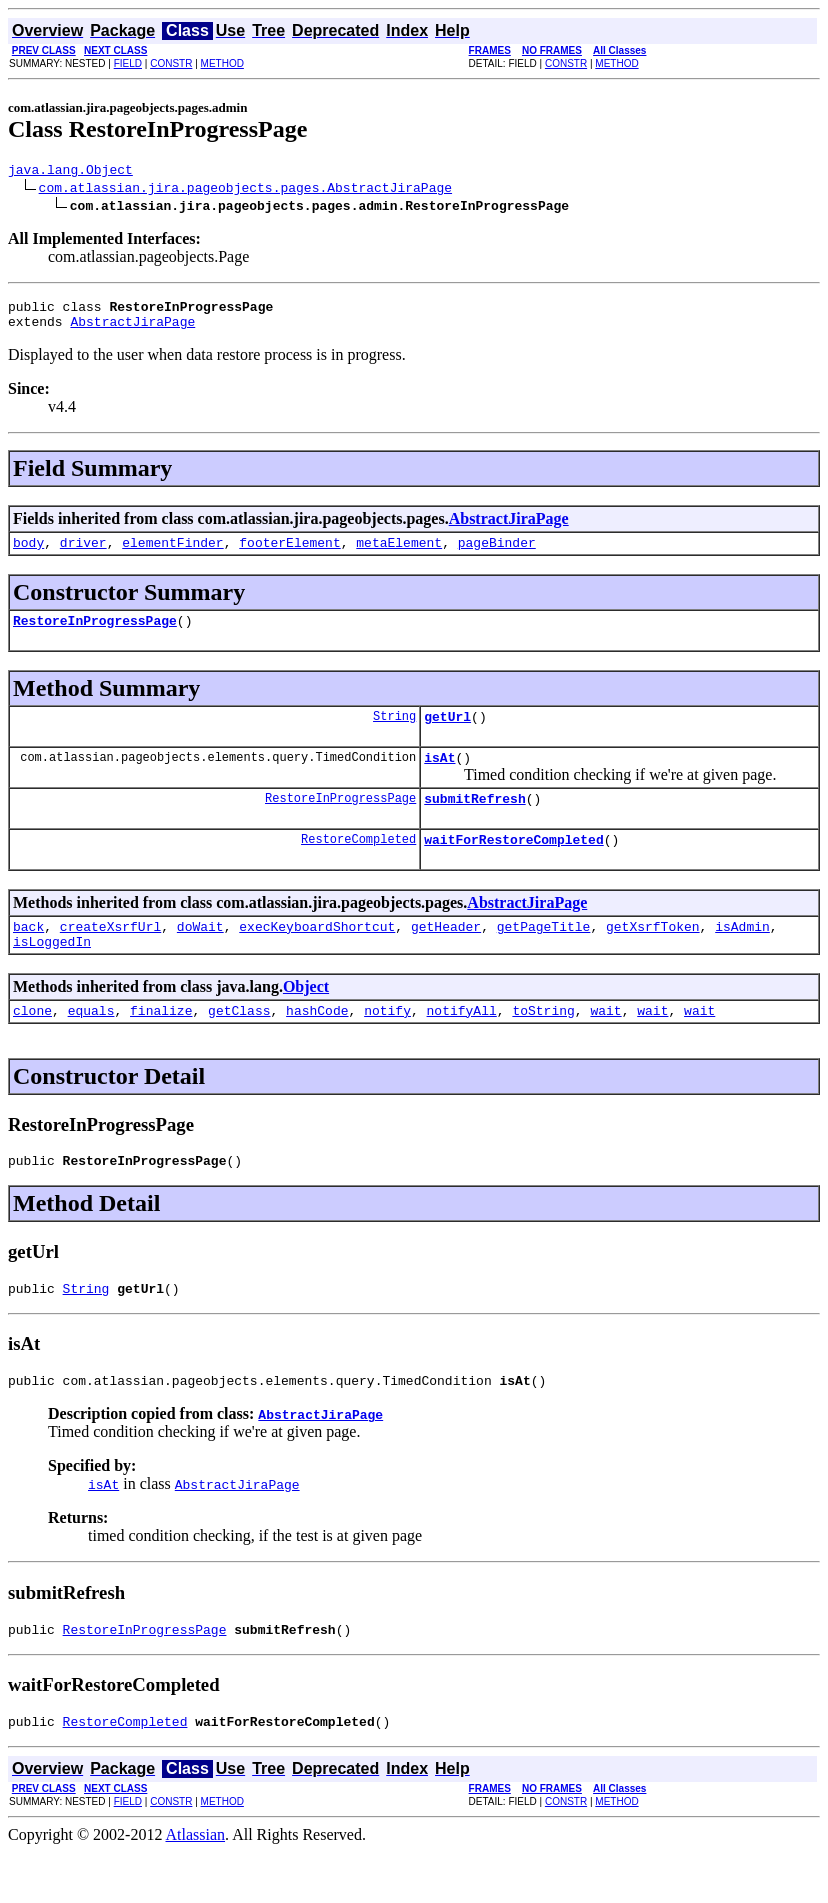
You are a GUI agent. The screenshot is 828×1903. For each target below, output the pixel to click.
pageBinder (497, 554)
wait (605, 1046)
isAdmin (742, 956)
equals (91, 1046)
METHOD (222, 63)
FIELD (128, 63)
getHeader (446, 956)
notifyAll (462, 1046)
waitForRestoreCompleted (513, 866)
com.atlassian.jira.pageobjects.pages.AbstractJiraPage (245, 190)
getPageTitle (544, 956)
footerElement (289, 554)
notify (387, 1046)
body (28, 554)
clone (32, 1046)
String (394, 733)
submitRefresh (474, 822)
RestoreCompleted (358, 865)
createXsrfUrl (110, 956)
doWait (200, 956)
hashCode (317, 1046)
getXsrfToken (653, 956)
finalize (161, 1046)
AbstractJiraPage (132, 330)
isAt (439, 778)
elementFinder (172, 554)
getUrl (447, 734)
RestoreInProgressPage (95, 635)
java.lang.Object (70, 172)
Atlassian (196, 1885)
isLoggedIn (52, 974)
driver (83, 554)
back (28, 956)
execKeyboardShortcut (317, 956)
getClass (239, 1046)
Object (306, 1019)
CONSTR (171, 63)
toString (543, 1046)
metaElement (399, 554)
